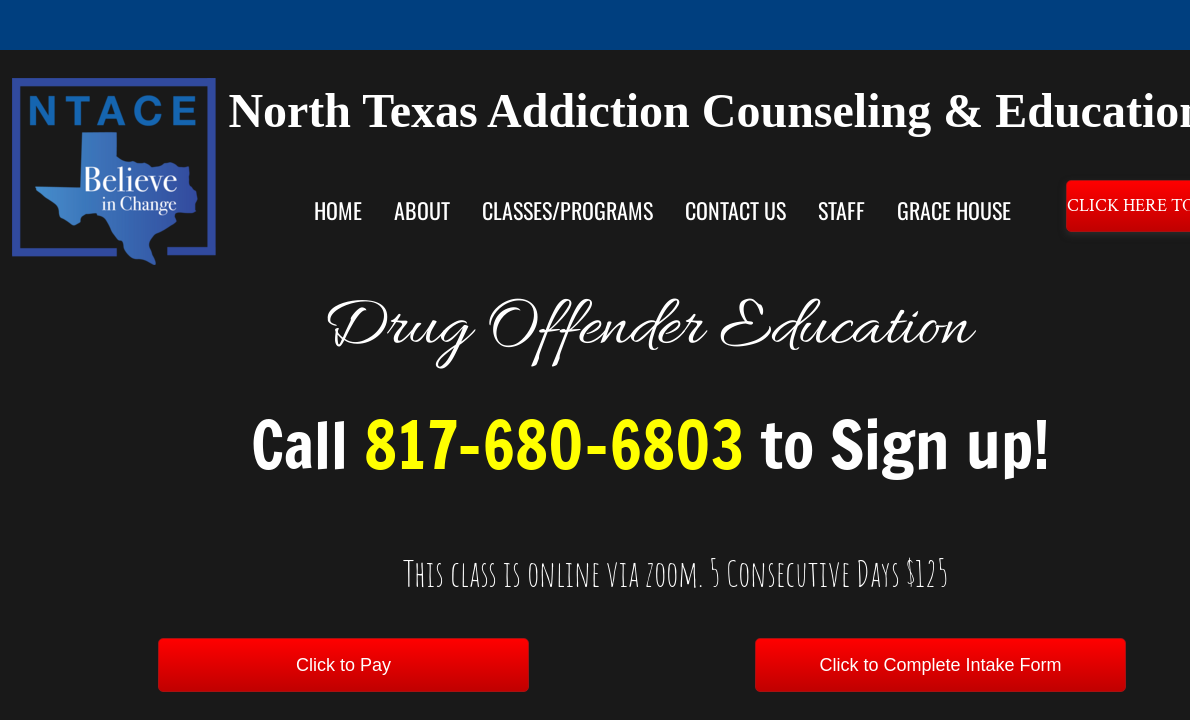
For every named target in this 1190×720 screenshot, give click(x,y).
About (422, 210)
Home (338, 210)
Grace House (954, 210)
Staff (841, 210)
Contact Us (735, 210)
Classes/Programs (567, 210)
